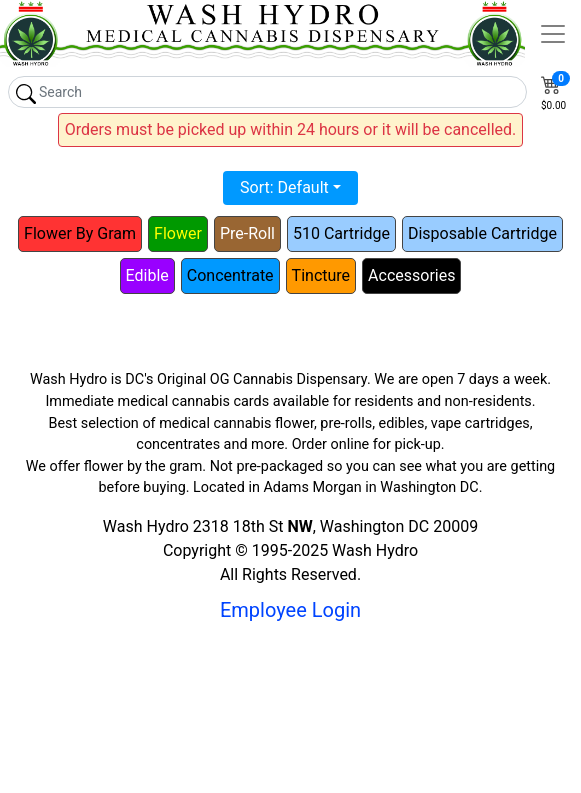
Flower (178, 233)
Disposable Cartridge (482, 233)
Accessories (411, 275)
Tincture (321, 275)
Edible (147, 275)
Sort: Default (284, 187)
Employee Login (290, 610)
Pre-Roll (247, 233)
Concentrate (230, 275)
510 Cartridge (341, 233)
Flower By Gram (80, 233)
